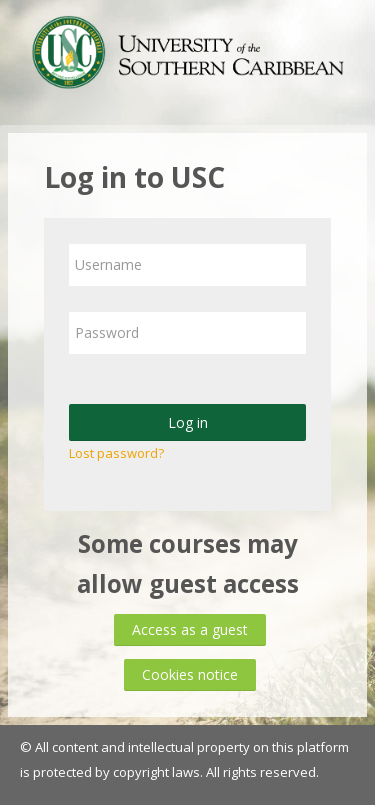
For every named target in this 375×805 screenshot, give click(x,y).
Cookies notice (190, 674)
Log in (188, 422)
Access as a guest (190, 629)
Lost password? (116, 453)
